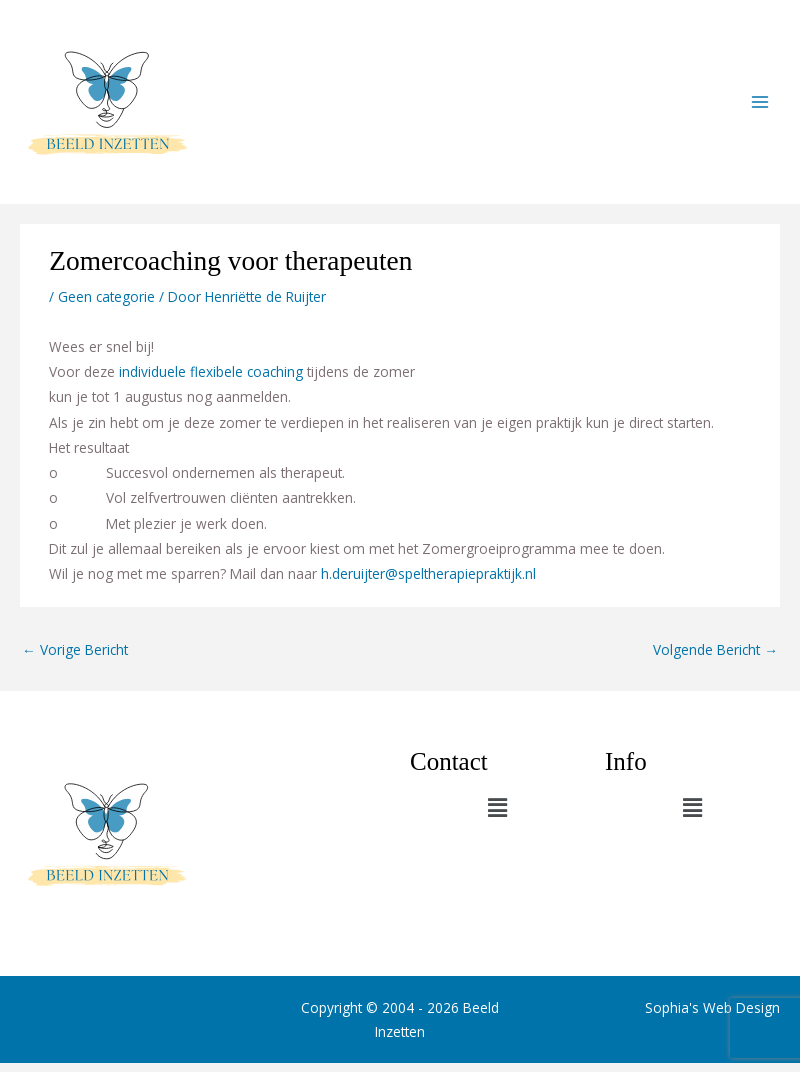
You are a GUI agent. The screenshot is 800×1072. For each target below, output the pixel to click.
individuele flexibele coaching (211, 380)
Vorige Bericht (75, 658)
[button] (497, 816)
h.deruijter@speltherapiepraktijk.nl (428, 582)
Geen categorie (106, 305)
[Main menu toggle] (760, 106)
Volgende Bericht (715, 658)
